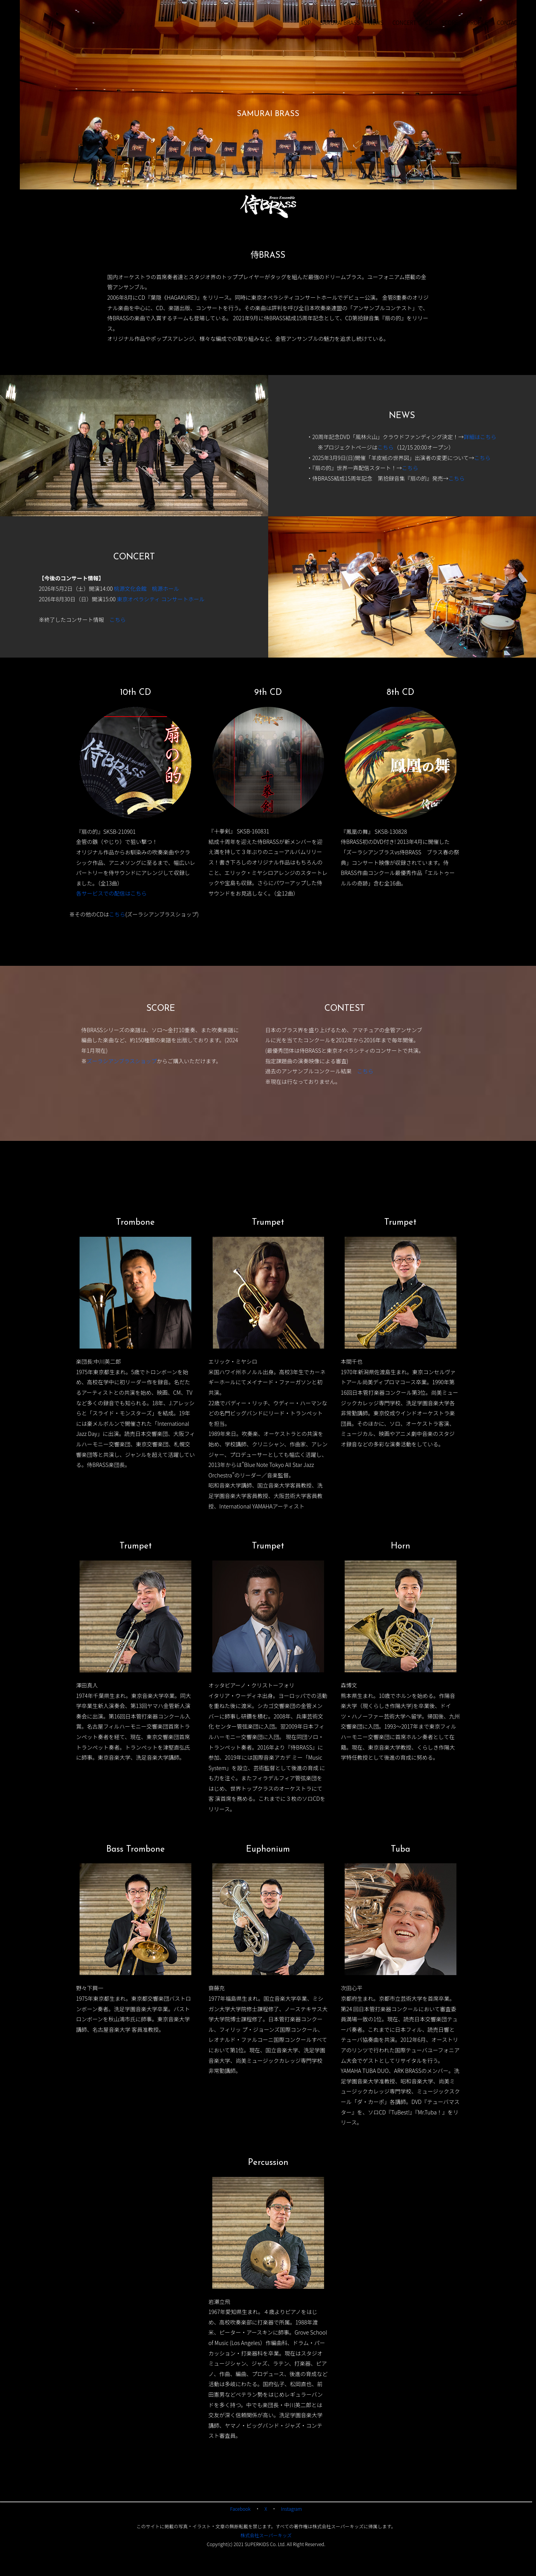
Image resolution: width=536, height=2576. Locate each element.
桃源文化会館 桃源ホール (146, 588)
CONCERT (404, 22)
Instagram (291, 2508)
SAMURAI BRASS (340, 22)
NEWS (376, 22)
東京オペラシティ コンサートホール (161, 599)
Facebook (240, 2508)
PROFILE (477, 22)
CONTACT (508, 22)
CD (428, 22)
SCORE (449, 22)
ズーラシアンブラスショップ (121, 1061)
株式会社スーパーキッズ (266, 2535)
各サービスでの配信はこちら (111, 893)
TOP (306, 22)
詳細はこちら (480, 437)
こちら (385, 447)
